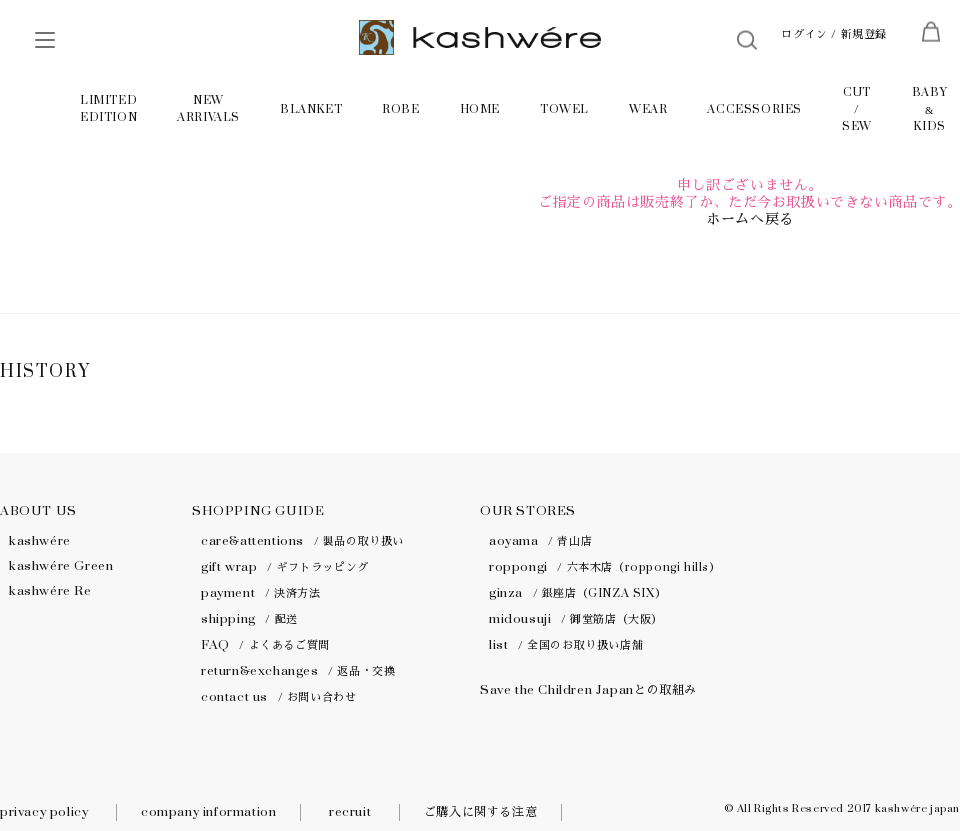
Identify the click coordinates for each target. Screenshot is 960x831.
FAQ (265, 645)
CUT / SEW (857, 109)
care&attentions (302, 541)
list (566, 645)
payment (260, 593)
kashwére (40, 541)
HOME (480, 109)
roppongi (605, 567)
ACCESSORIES (754, 109)
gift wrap (285, 567)
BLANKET (311, 109)
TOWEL (564, 109)
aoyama (540, 541)
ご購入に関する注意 (480, 812)
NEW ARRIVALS (208, 109)
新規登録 (864, 34)
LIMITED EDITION (108, 109)
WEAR (648, 109)
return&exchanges (298, 671)
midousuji (576, 619)
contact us (278, 697)
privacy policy (44, 812)
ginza (577, 593)
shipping (249, 619)
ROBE (400, 109)
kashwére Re (50, 591)
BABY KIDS (929, 109)
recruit (350, 812)
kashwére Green (61, 566)
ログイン (804, 34)
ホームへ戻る (750, 219)
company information (208, 812)
